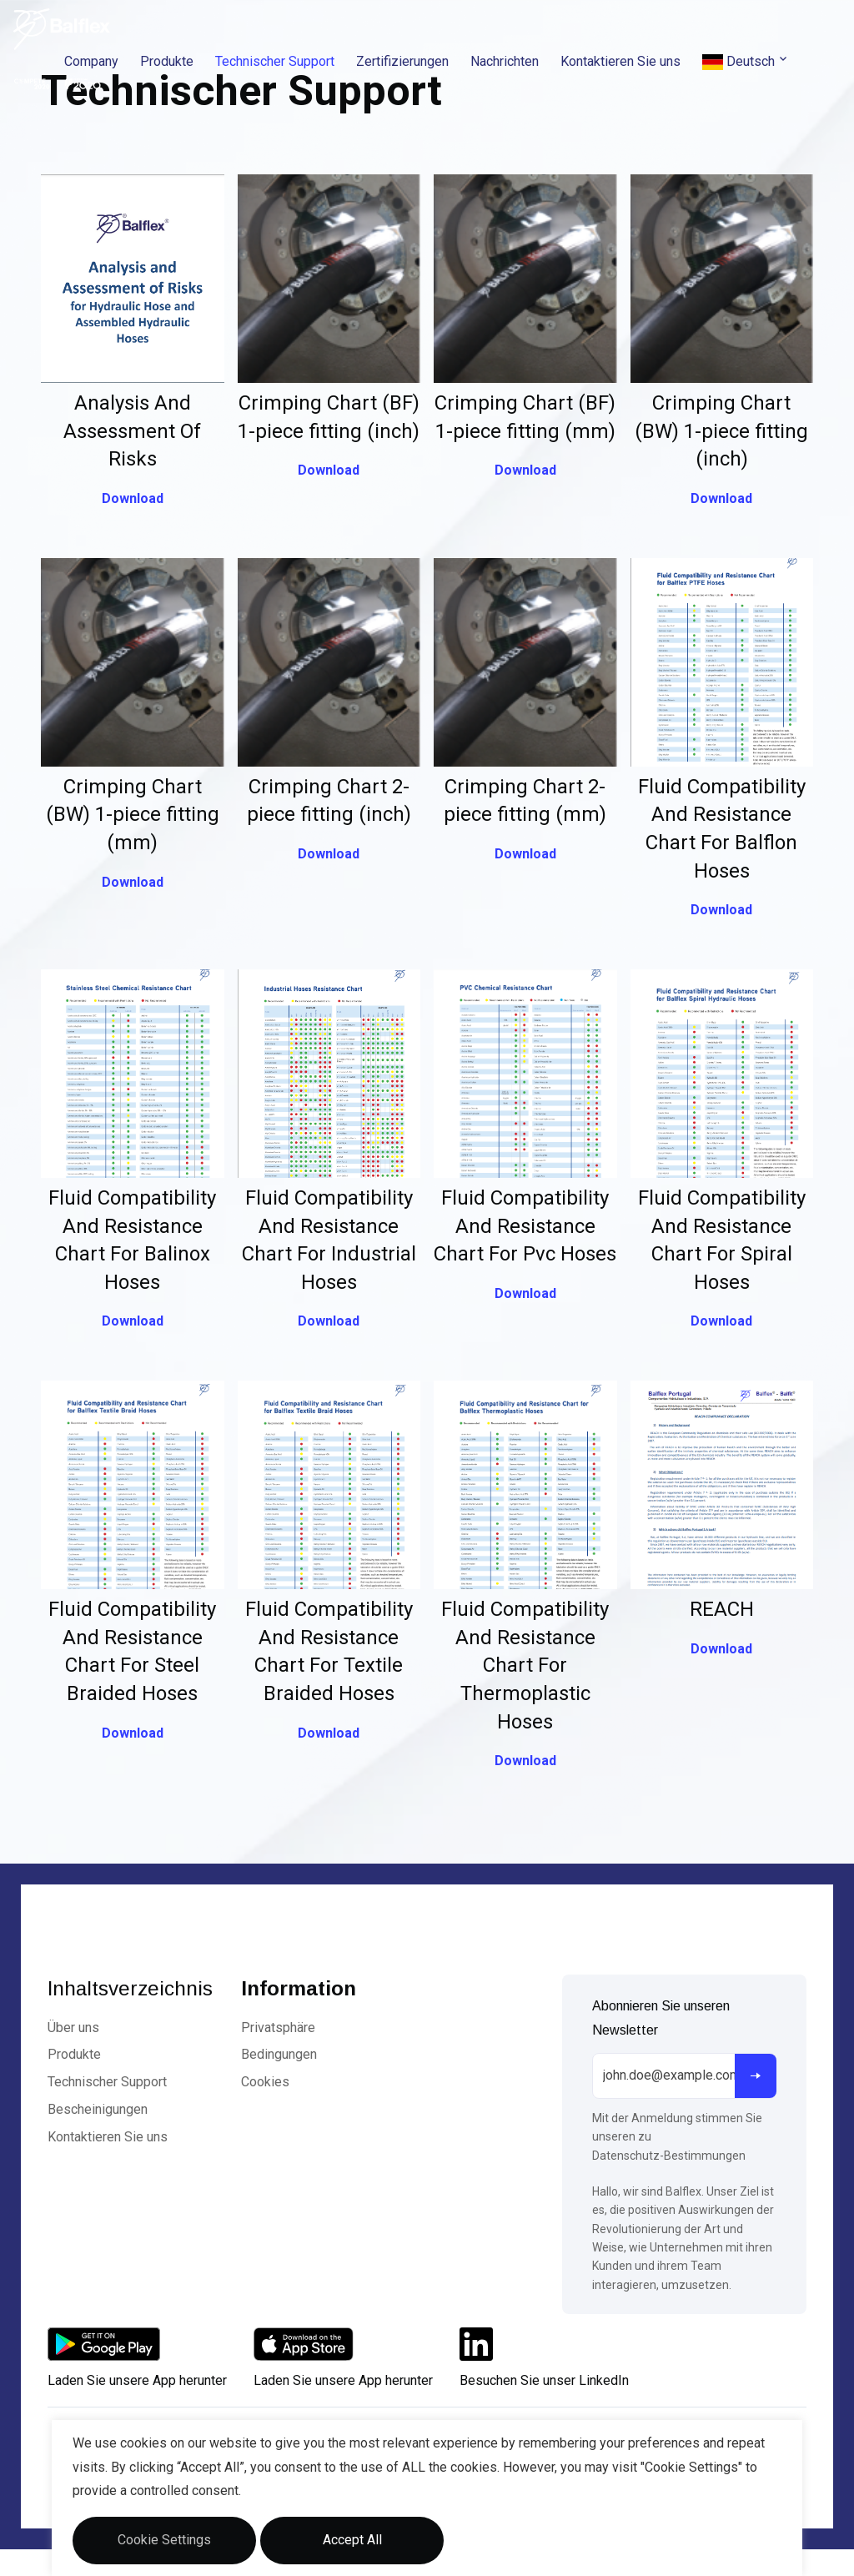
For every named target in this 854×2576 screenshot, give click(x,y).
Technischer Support (274, 61)
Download (132, 498)
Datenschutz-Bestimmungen (669, 2155)
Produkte (166, 61)
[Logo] (61, 29)
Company (91, 61)
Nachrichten (504, 61)
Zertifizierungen (402, 61)
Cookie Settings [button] (164, 2540)
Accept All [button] (352, 2540)
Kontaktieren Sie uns (620, 61)
